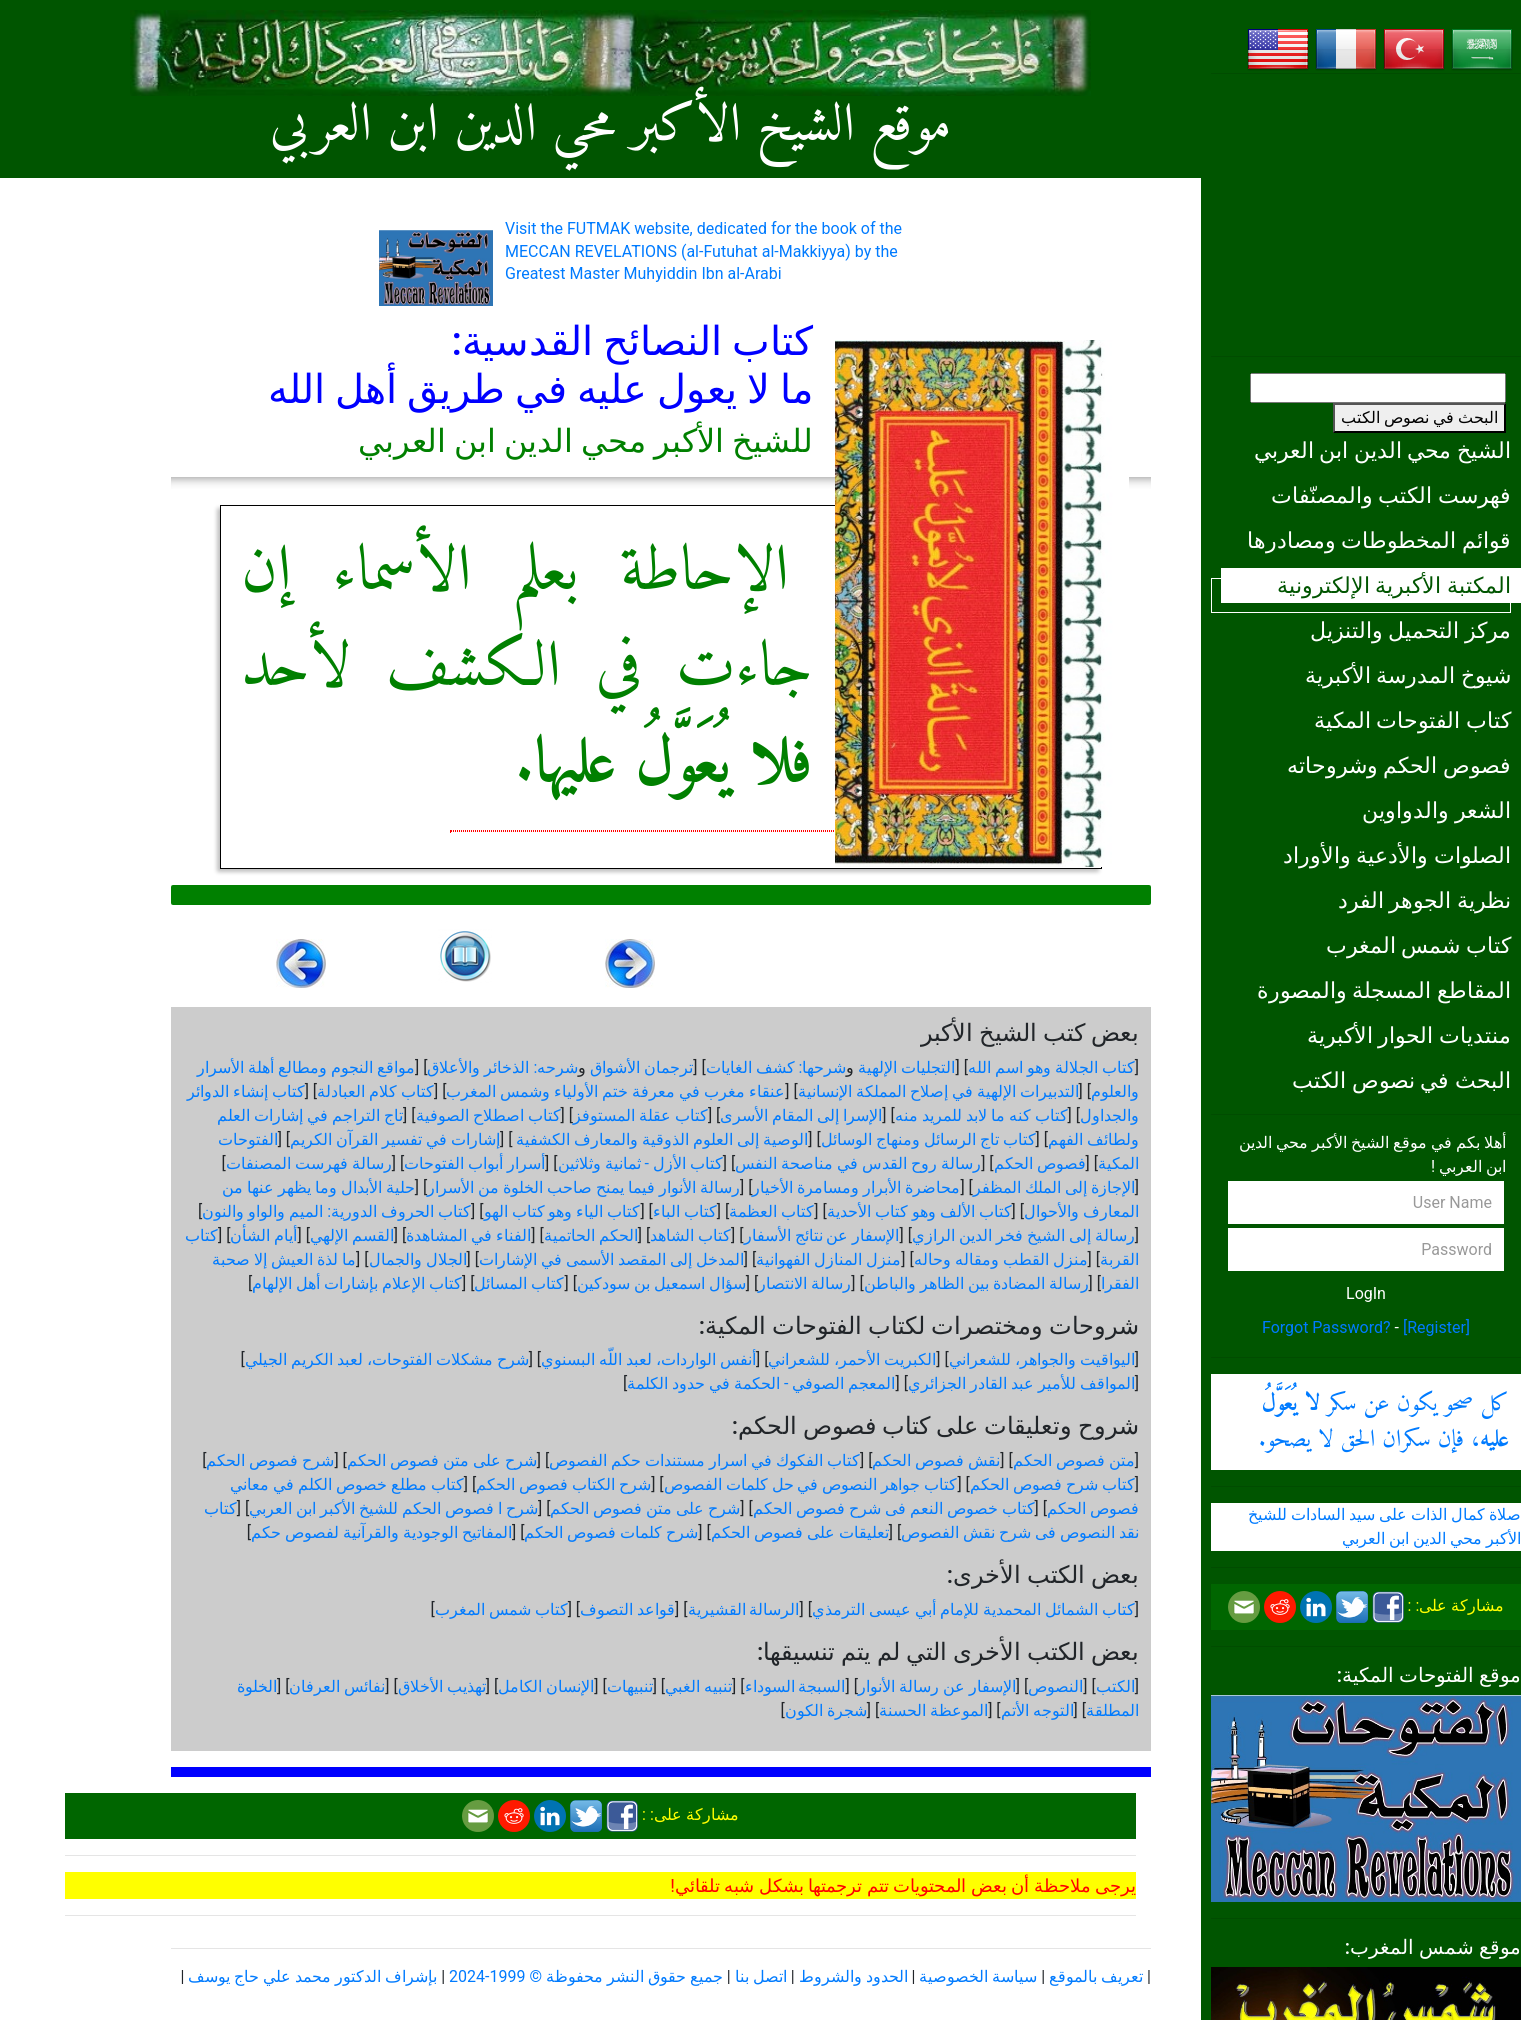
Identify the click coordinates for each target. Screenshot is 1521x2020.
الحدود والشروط (853, 1976)
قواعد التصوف (627, 1609)
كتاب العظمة (771, 1211)
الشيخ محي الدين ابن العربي (1382, 450)
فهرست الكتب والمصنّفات (1391, 495)
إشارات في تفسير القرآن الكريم (395, 1139)
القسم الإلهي (352, 1235)
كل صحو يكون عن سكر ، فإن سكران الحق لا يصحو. (1384, 1422)
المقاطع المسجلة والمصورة (1384, 990)
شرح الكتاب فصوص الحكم (563, 1484)
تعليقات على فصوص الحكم (800, 1532)
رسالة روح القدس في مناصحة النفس (858, 1163)
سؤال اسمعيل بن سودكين (661, 1283)
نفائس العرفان (337, 1686)
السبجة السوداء (795, 1686)
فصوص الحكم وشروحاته (1399, 765)
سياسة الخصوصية (978, 1976)
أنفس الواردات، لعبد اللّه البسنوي (648, 1359)
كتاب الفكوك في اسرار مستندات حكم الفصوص (704, 1460)
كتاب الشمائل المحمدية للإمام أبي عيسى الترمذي (973, 1609)
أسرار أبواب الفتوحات (474, 1163)
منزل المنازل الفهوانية (828, 1259)
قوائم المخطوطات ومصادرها (1379, 540)
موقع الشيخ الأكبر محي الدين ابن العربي (611, 127)
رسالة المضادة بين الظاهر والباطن (976, 1283)
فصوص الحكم (1040, 1163)
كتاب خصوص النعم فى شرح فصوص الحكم (894, 1508)
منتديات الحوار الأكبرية (1409, 1035)
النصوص (1055, 1686)
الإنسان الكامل (546, 1686)
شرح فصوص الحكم (270, 1460)
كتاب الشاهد (690, 1235)
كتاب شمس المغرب (1418, 945)
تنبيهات (630, 1686)
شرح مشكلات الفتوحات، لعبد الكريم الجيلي (387, 1359)
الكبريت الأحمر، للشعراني (852, 1359)
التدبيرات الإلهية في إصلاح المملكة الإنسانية (938, 1091)
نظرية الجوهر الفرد (1424, 900)
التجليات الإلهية (906, 1067)
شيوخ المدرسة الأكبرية (1408, 675)
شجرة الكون (826, 1710)
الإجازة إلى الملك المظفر (1054, 1187)
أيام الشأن (263, 1235)
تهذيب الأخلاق (442, 1686)
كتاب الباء (685, 1211)
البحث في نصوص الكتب (1419, 417)
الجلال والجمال (418, 1259)
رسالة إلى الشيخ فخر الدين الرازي (1023, 1235)
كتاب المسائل (519, 1283)
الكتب (1115, 1686)
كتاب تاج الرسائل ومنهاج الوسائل (928, 1139)
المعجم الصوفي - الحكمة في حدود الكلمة (761, 1383)
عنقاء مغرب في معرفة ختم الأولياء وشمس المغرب (615, 1091)
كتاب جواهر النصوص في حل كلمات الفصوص (811, 1484)
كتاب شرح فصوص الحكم (1052, 1484)
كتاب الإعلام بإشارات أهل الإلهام (357, 1283)
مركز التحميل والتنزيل (1410, 630)
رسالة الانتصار (804, 1283)
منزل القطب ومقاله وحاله (1001, 1259)
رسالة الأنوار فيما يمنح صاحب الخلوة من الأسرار (583, 1187)
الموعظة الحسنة (933, 1710)
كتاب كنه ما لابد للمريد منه (981, 1115)
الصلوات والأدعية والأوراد (1397, 855)
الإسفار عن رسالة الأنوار (937, 1686)
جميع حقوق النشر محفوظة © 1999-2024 (586, 1976)
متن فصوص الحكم (1074, 1460)
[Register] (1436, 1327)
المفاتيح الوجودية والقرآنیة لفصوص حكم (381, 1532)
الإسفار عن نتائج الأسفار (822, 1235)
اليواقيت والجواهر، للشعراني (1042, 1359)
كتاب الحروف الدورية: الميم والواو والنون (336, 1211)
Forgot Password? (1326, 1327)
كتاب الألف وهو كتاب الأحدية (919, 1211)
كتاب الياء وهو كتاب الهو (562, 1211)
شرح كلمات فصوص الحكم (611, 1532)
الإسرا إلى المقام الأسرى (801, 1115)
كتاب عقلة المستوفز (640, 1115)
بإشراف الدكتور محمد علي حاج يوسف (312, 1976)
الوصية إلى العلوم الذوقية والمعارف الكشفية (660, 1139)
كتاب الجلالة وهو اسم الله (1051, 1067)
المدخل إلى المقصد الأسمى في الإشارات (611, 1259)
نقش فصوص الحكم (936, 1460)
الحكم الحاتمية (591, 1235)
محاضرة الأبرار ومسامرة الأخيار (856, 1187)
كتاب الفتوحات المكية (1412, 720)
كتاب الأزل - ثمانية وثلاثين (640, 1163)
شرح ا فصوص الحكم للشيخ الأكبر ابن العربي (393, 1508)
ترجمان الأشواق (641, 1067)
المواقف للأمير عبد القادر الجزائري (1021, 1383)
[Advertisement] (1366, 215)
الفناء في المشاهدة (468, 1235)
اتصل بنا (761, 1976)
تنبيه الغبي (698, 1686)
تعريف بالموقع (1096, 1976)
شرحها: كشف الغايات (776, 1067)
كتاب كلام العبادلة (375, 1091)
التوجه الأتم (1037, 1710)
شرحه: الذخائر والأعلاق (502, 1067)
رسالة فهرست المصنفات (309, 1163)
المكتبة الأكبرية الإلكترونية (1394, 585)
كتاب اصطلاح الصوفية (488, 1115)
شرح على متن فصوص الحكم (442, 1460)
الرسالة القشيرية (744, 1609)
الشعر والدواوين (1436, 810)
